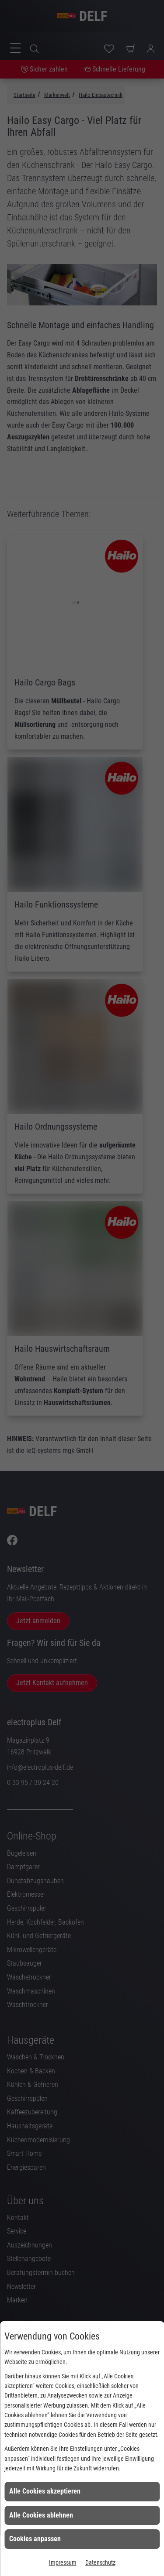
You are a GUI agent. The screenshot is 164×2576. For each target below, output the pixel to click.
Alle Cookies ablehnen (41, 2515)
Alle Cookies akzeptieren (44, 2491)
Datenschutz (100, 2562)
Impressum (63, 2562)
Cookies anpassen (35, 2539)
